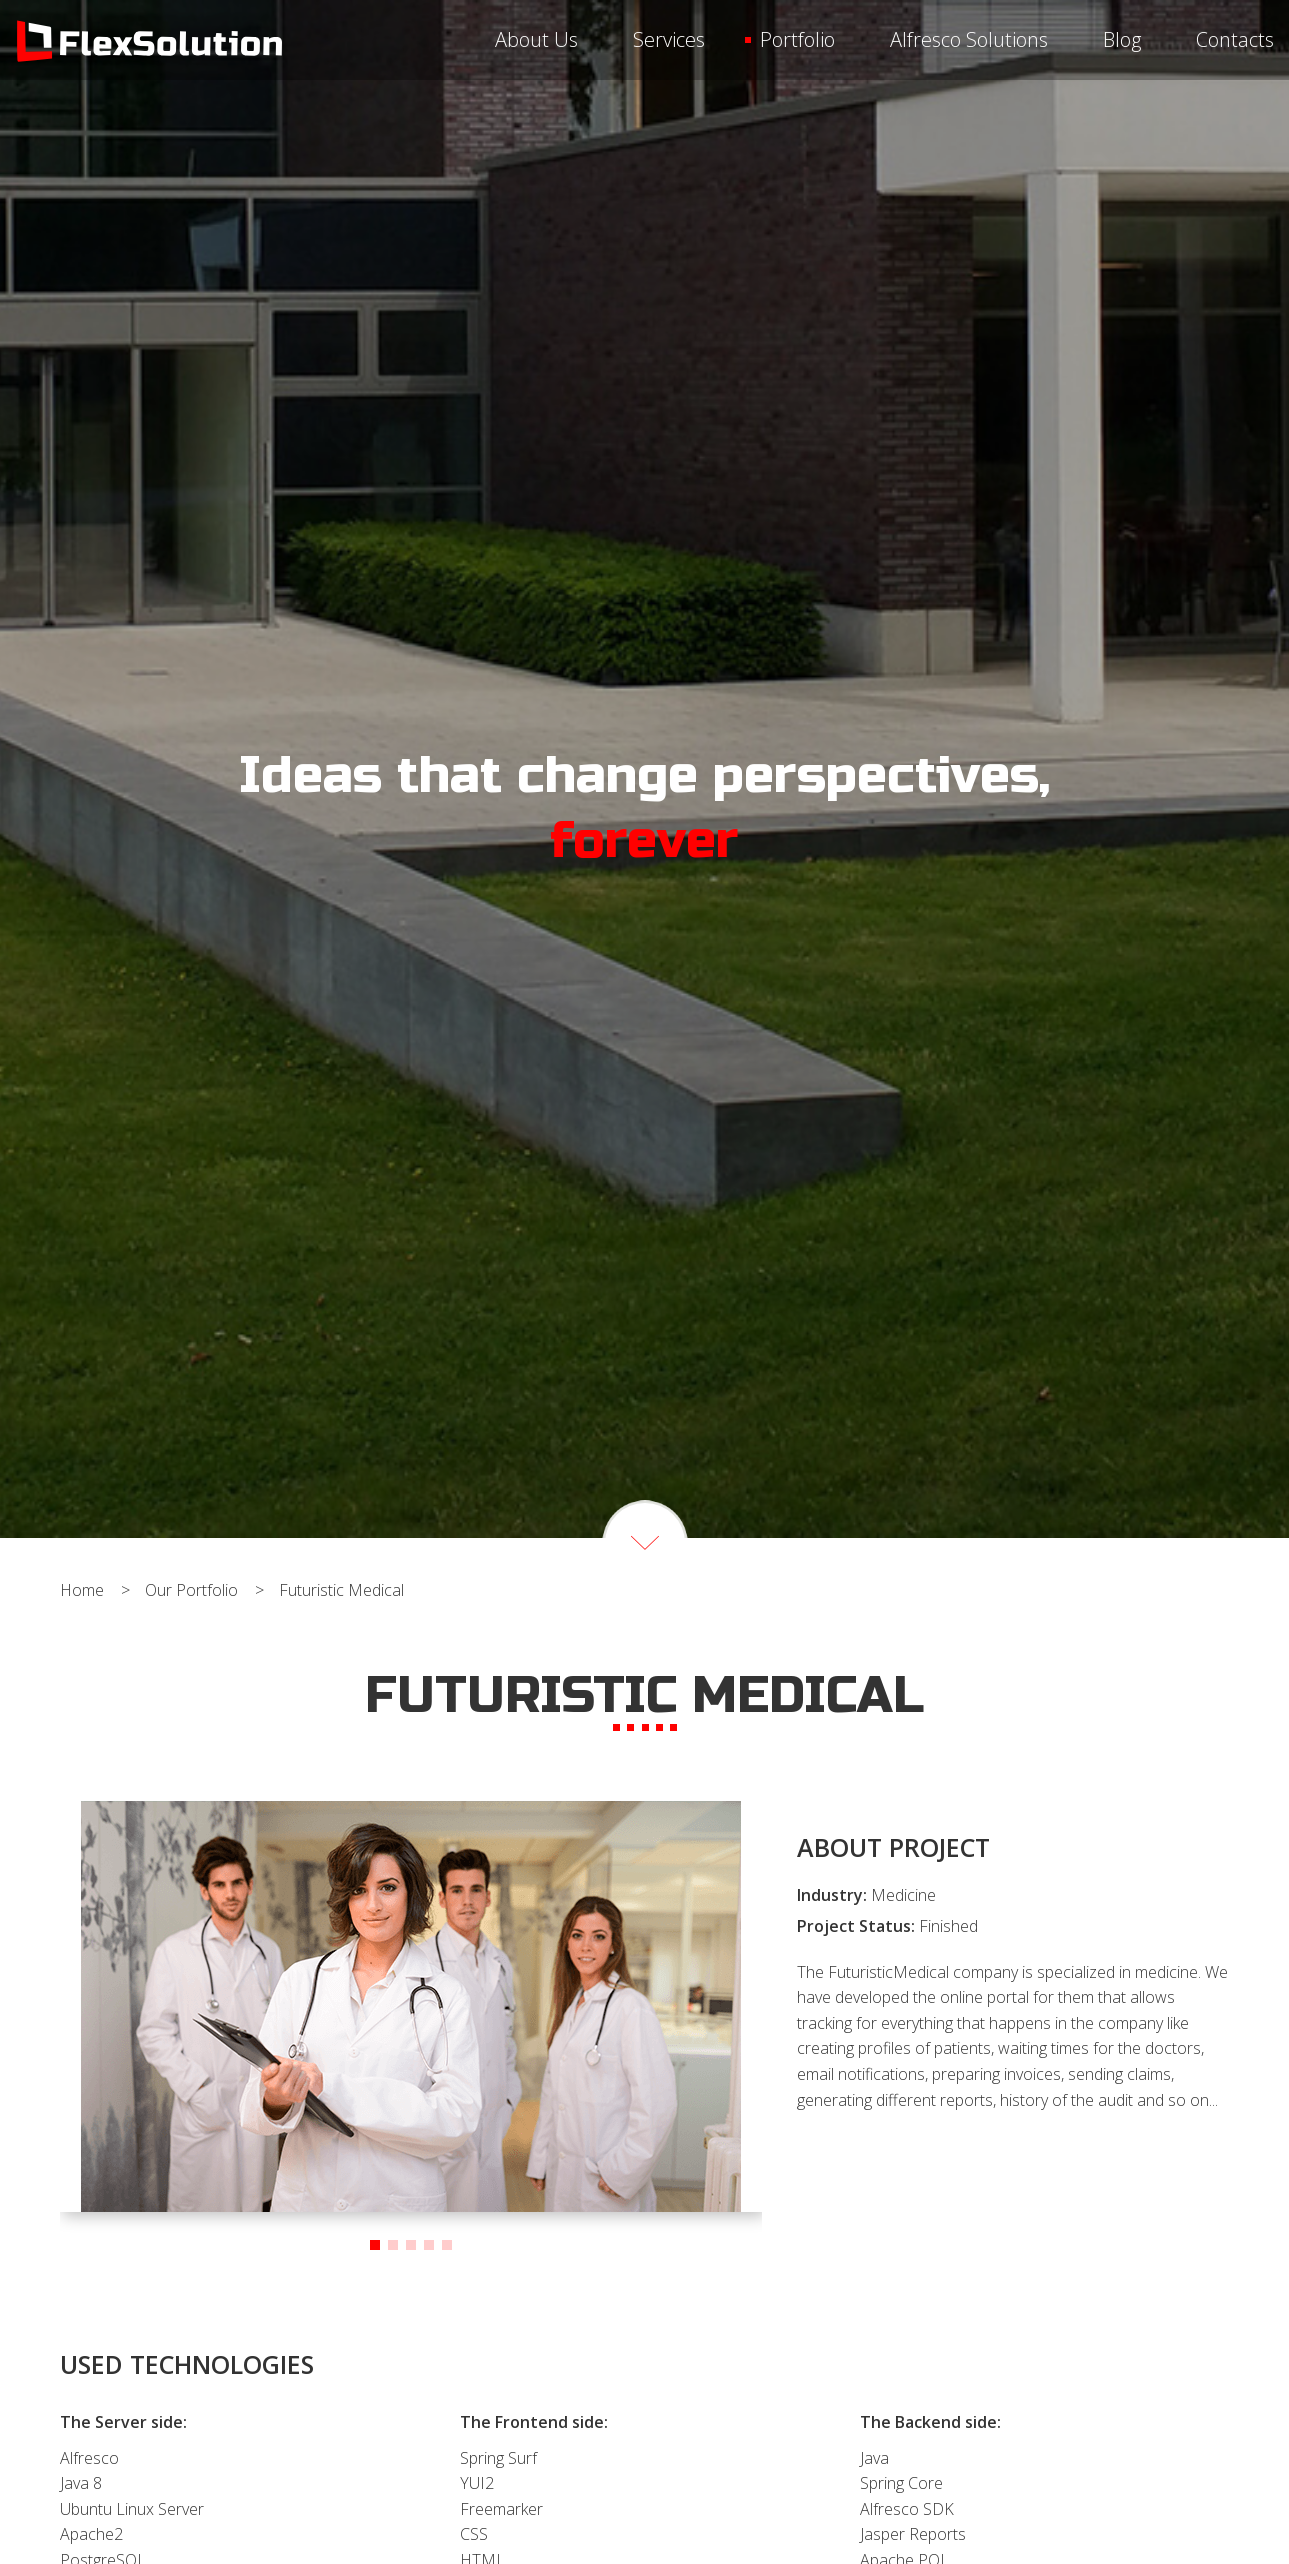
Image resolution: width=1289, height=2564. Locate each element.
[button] (375, 2245)
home (82, 1590)
